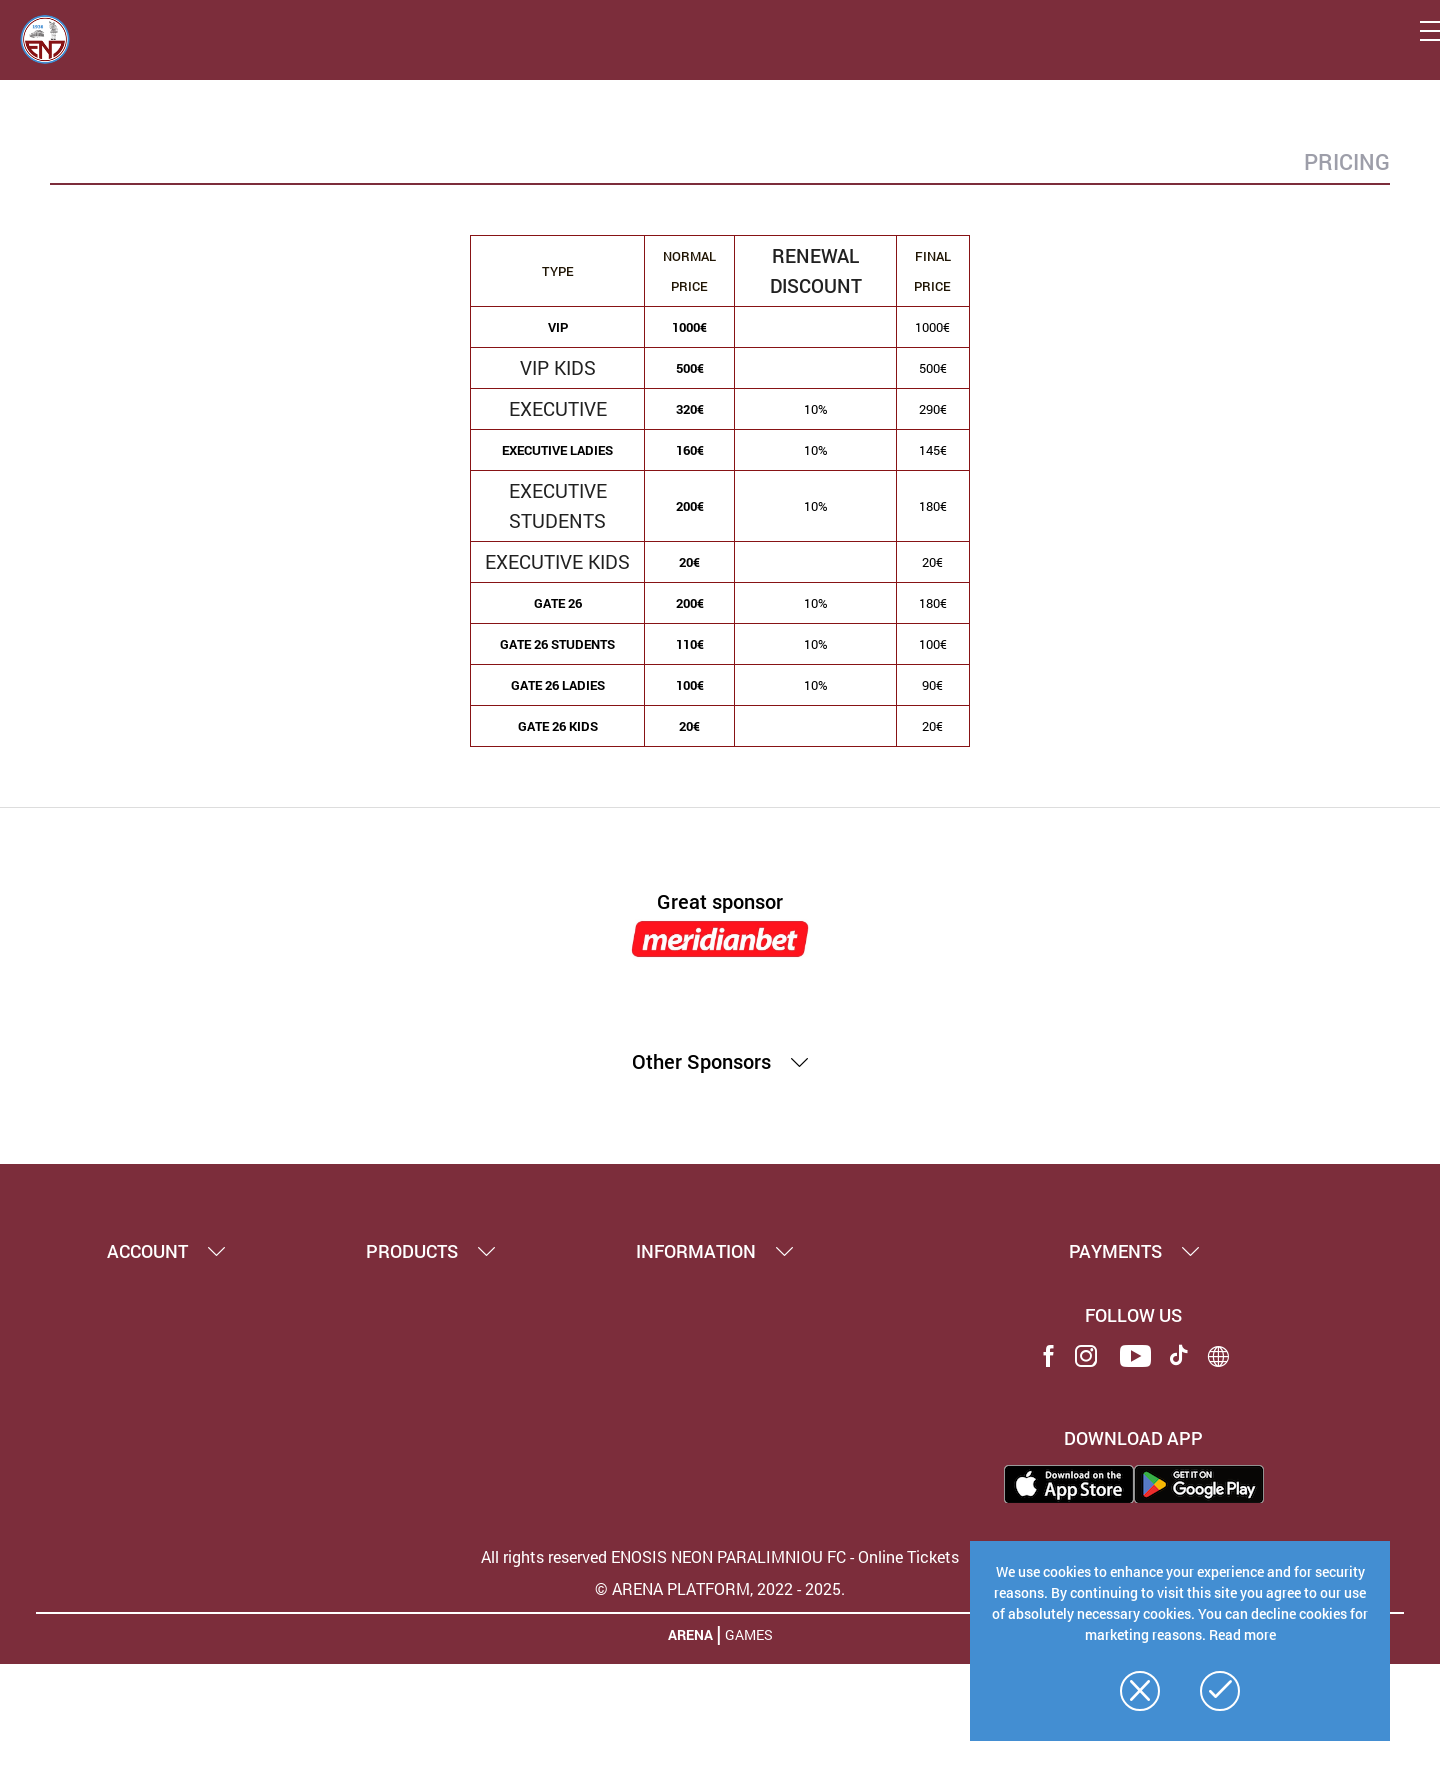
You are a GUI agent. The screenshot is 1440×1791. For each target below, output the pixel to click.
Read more (1242, 1634)
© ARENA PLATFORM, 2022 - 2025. (720, 1588)
